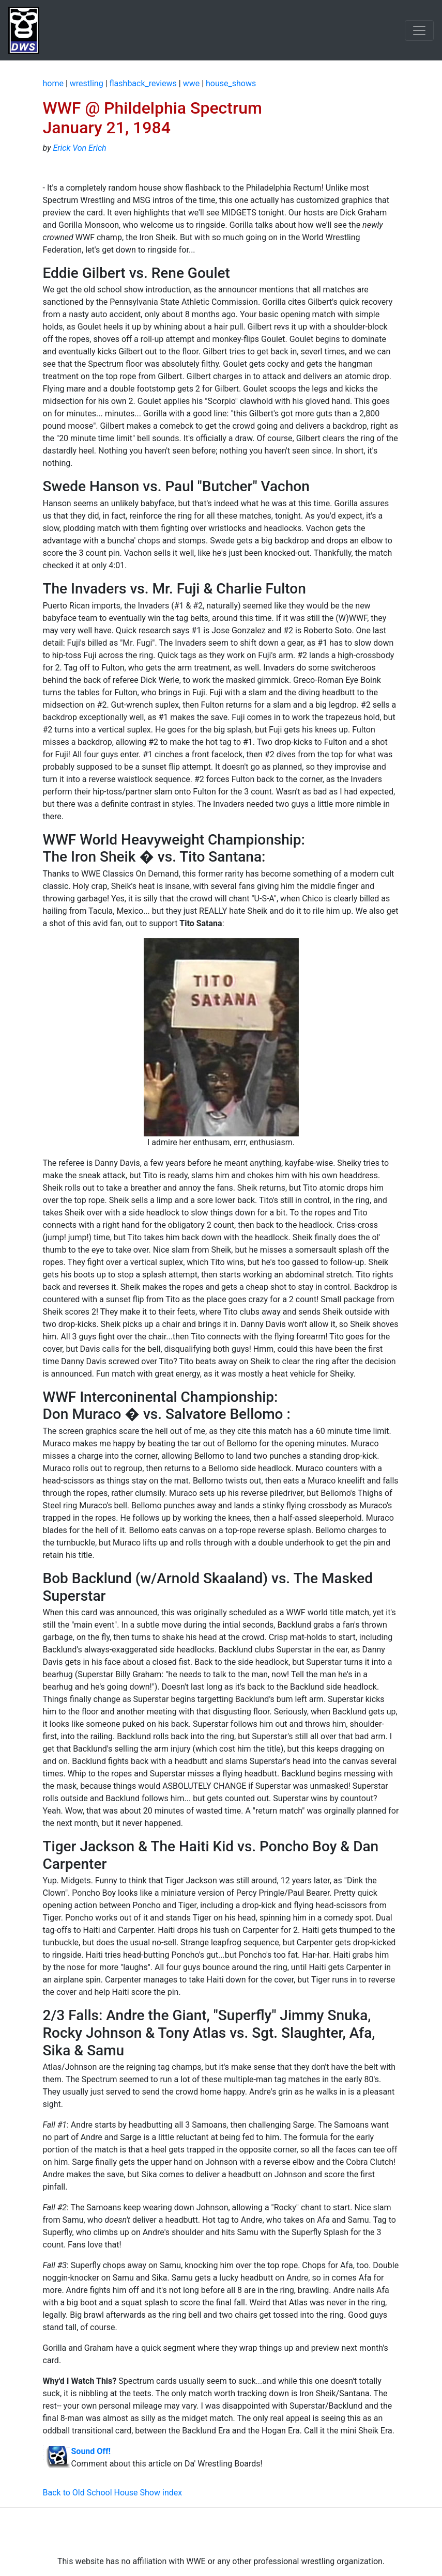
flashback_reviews (143, 83)
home (53, 83)
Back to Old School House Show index (112, 2492)
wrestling (86, 83)
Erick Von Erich (79, 148)
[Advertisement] (221, 2531)
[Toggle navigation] (419, 30)
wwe (191, 83)
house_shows (231, 83)
